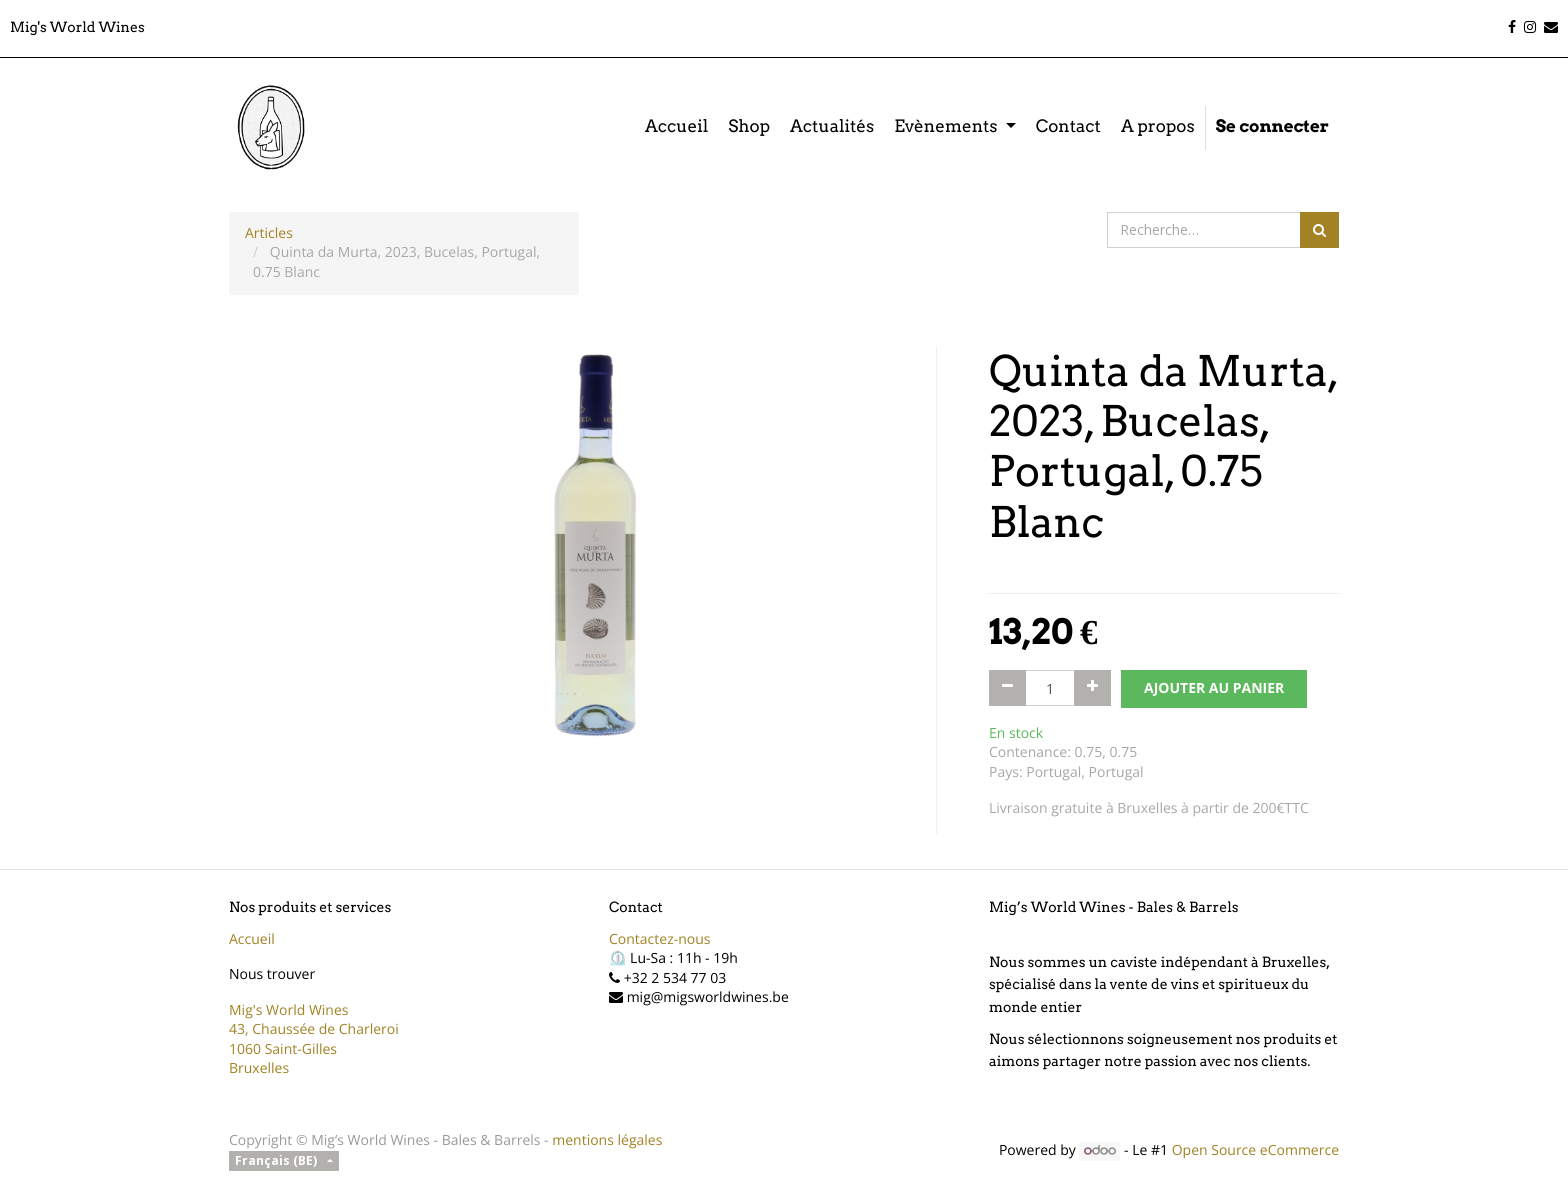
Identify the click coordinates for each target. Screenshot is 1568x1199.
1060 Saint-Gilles (283, 1049)
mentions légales (607, 1140)
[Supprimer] (1007, 688)
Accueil (252, 939)
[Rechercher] (1319, 230)
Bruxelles (259, 1068)
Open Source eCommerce (1255, 1150)
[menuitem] (676, 128)
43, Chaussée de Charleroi (314, 1029)
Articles (269, 233)
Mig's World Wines (289, 1010)
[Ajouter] (1092, 688)
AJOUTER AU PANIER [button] (1214, 688)
